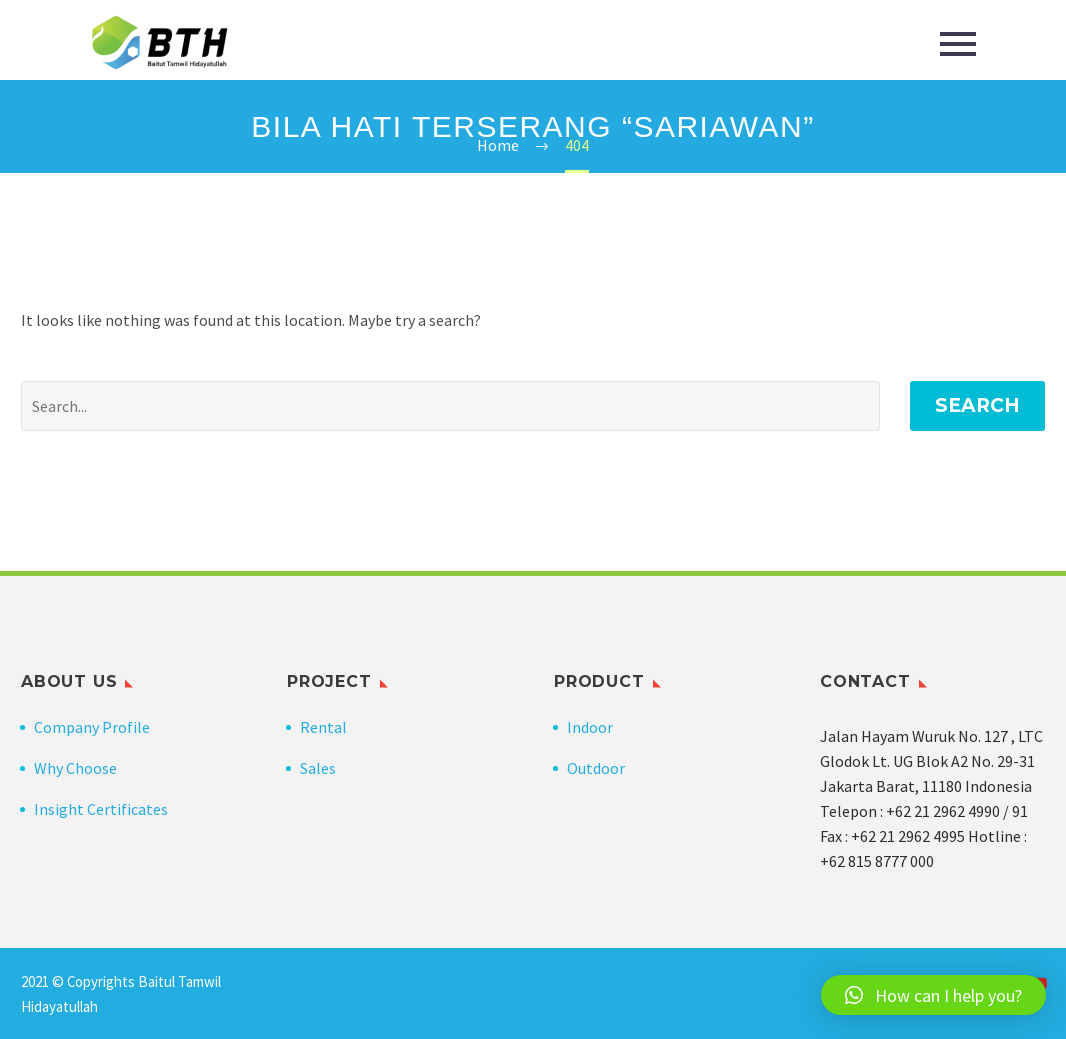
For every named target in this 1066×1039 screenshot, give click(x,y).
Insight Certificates (101, 809)
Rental (323, 727)
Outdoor (596, 768)
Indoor (590, 727)
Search (977, 405)
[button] (933, 995)
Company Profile (92, 727)
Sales (318, 768)
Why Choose (75, 768)
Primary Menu (958, 44)
